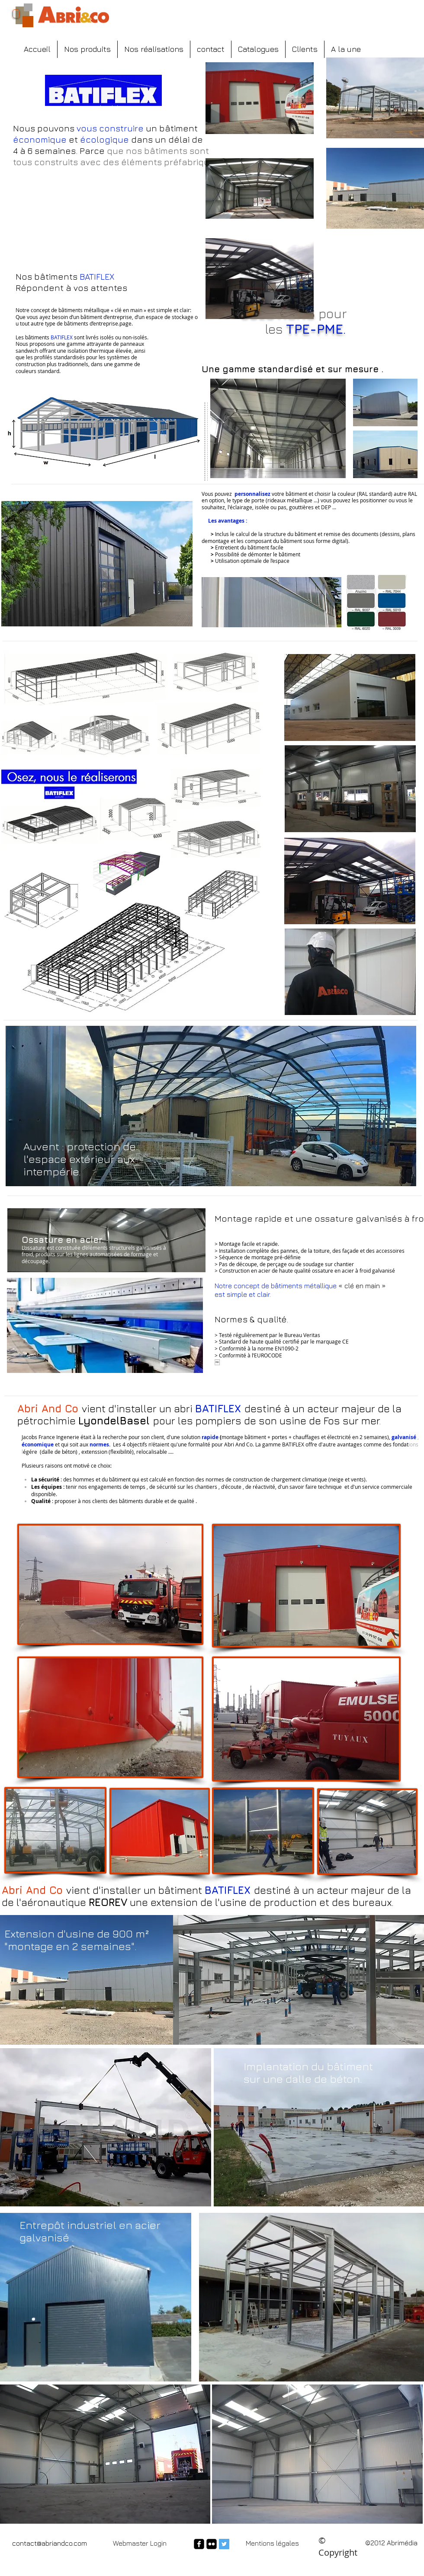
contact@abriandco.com (49, 2543)
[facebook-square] (199, 2544)
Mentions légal (268, 2543)
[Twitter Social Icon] (224, 2544)
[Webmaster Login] (139, 2543)
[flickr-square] (211, 2544)
